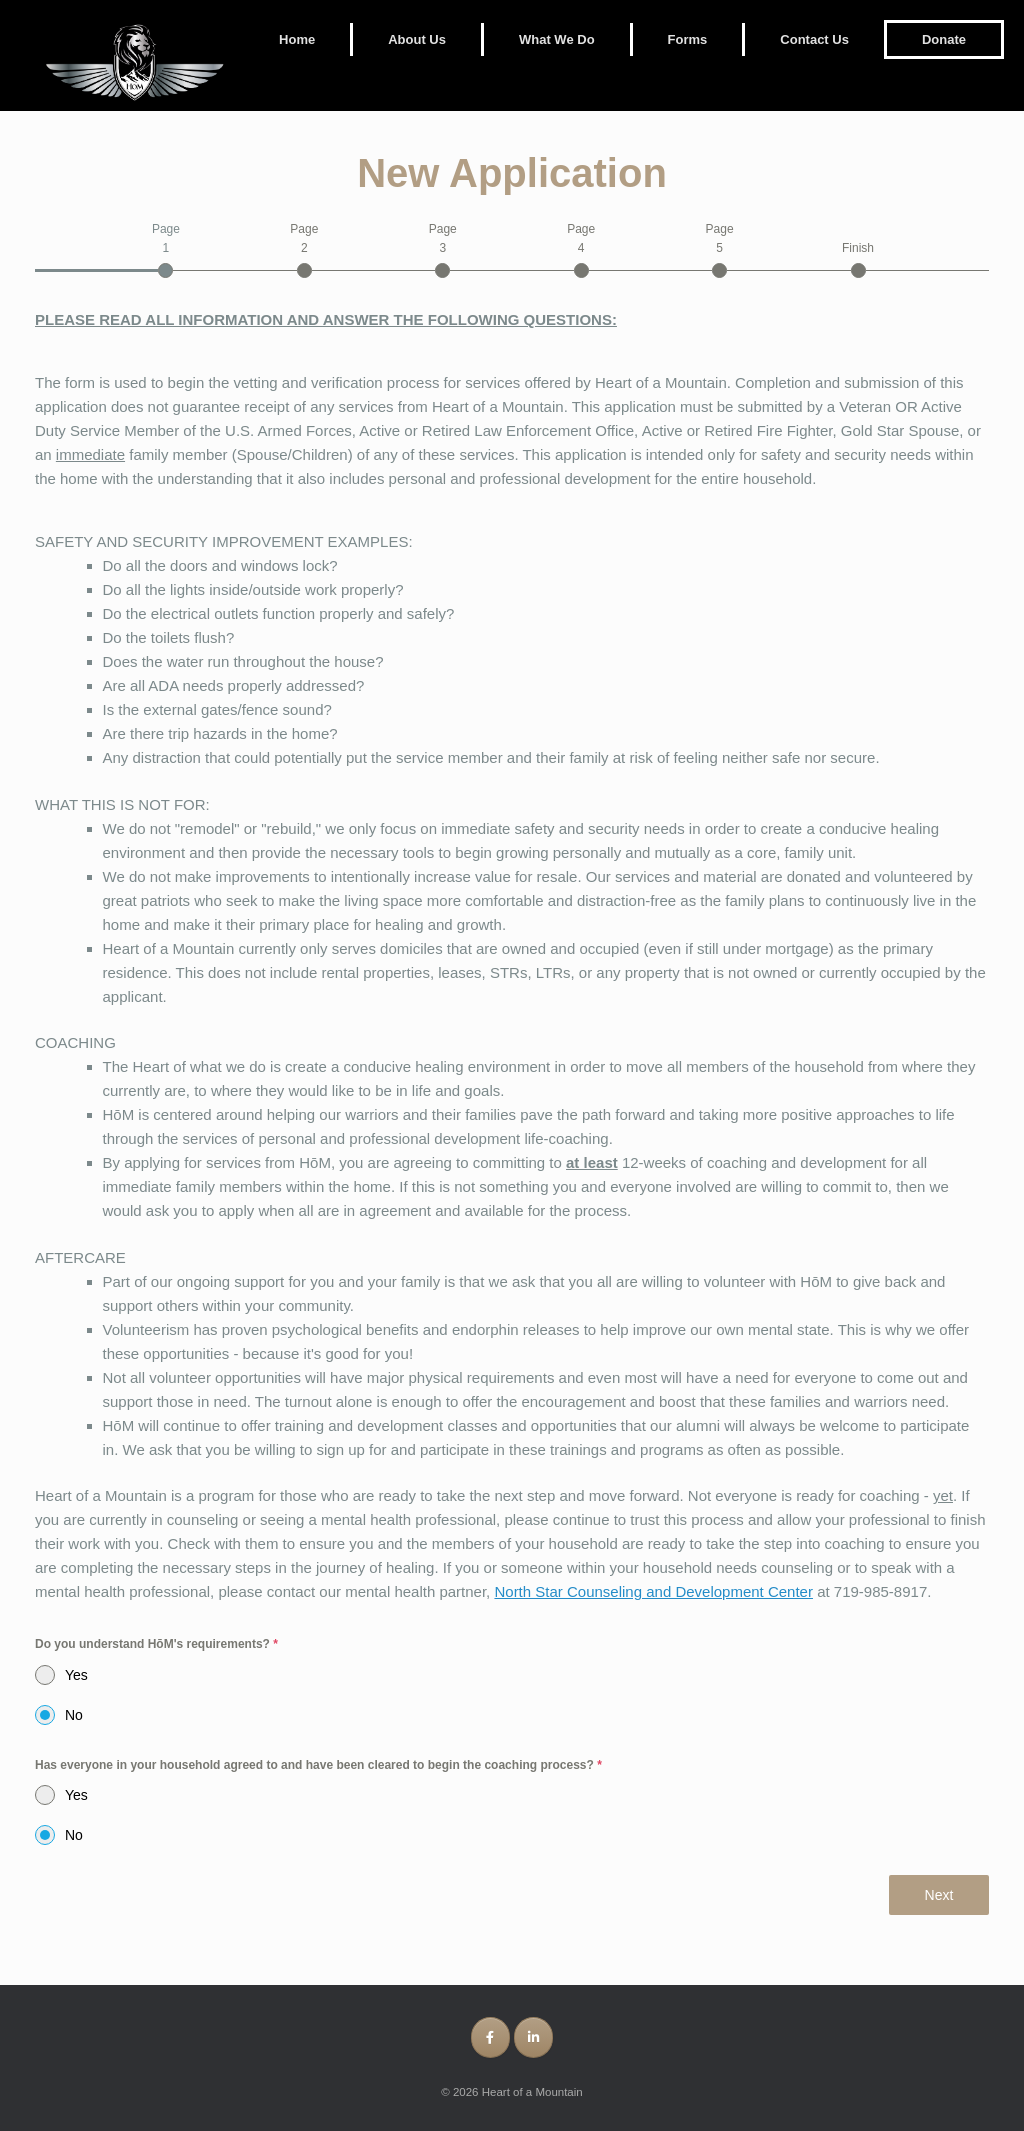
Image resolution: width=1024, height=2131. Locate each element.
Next (939, 1895)
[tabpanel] (512, 1076)
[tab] (165, 249)
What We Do (557, 39)
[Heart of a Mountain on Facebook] (490, 2037)
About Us (417, 39)
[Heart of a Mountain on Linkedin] (533, 2037)
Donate (944, 39)
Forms (688, 39)
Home (297, 39)
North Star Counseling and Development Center (653, 1591)
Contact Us (814, 39)
